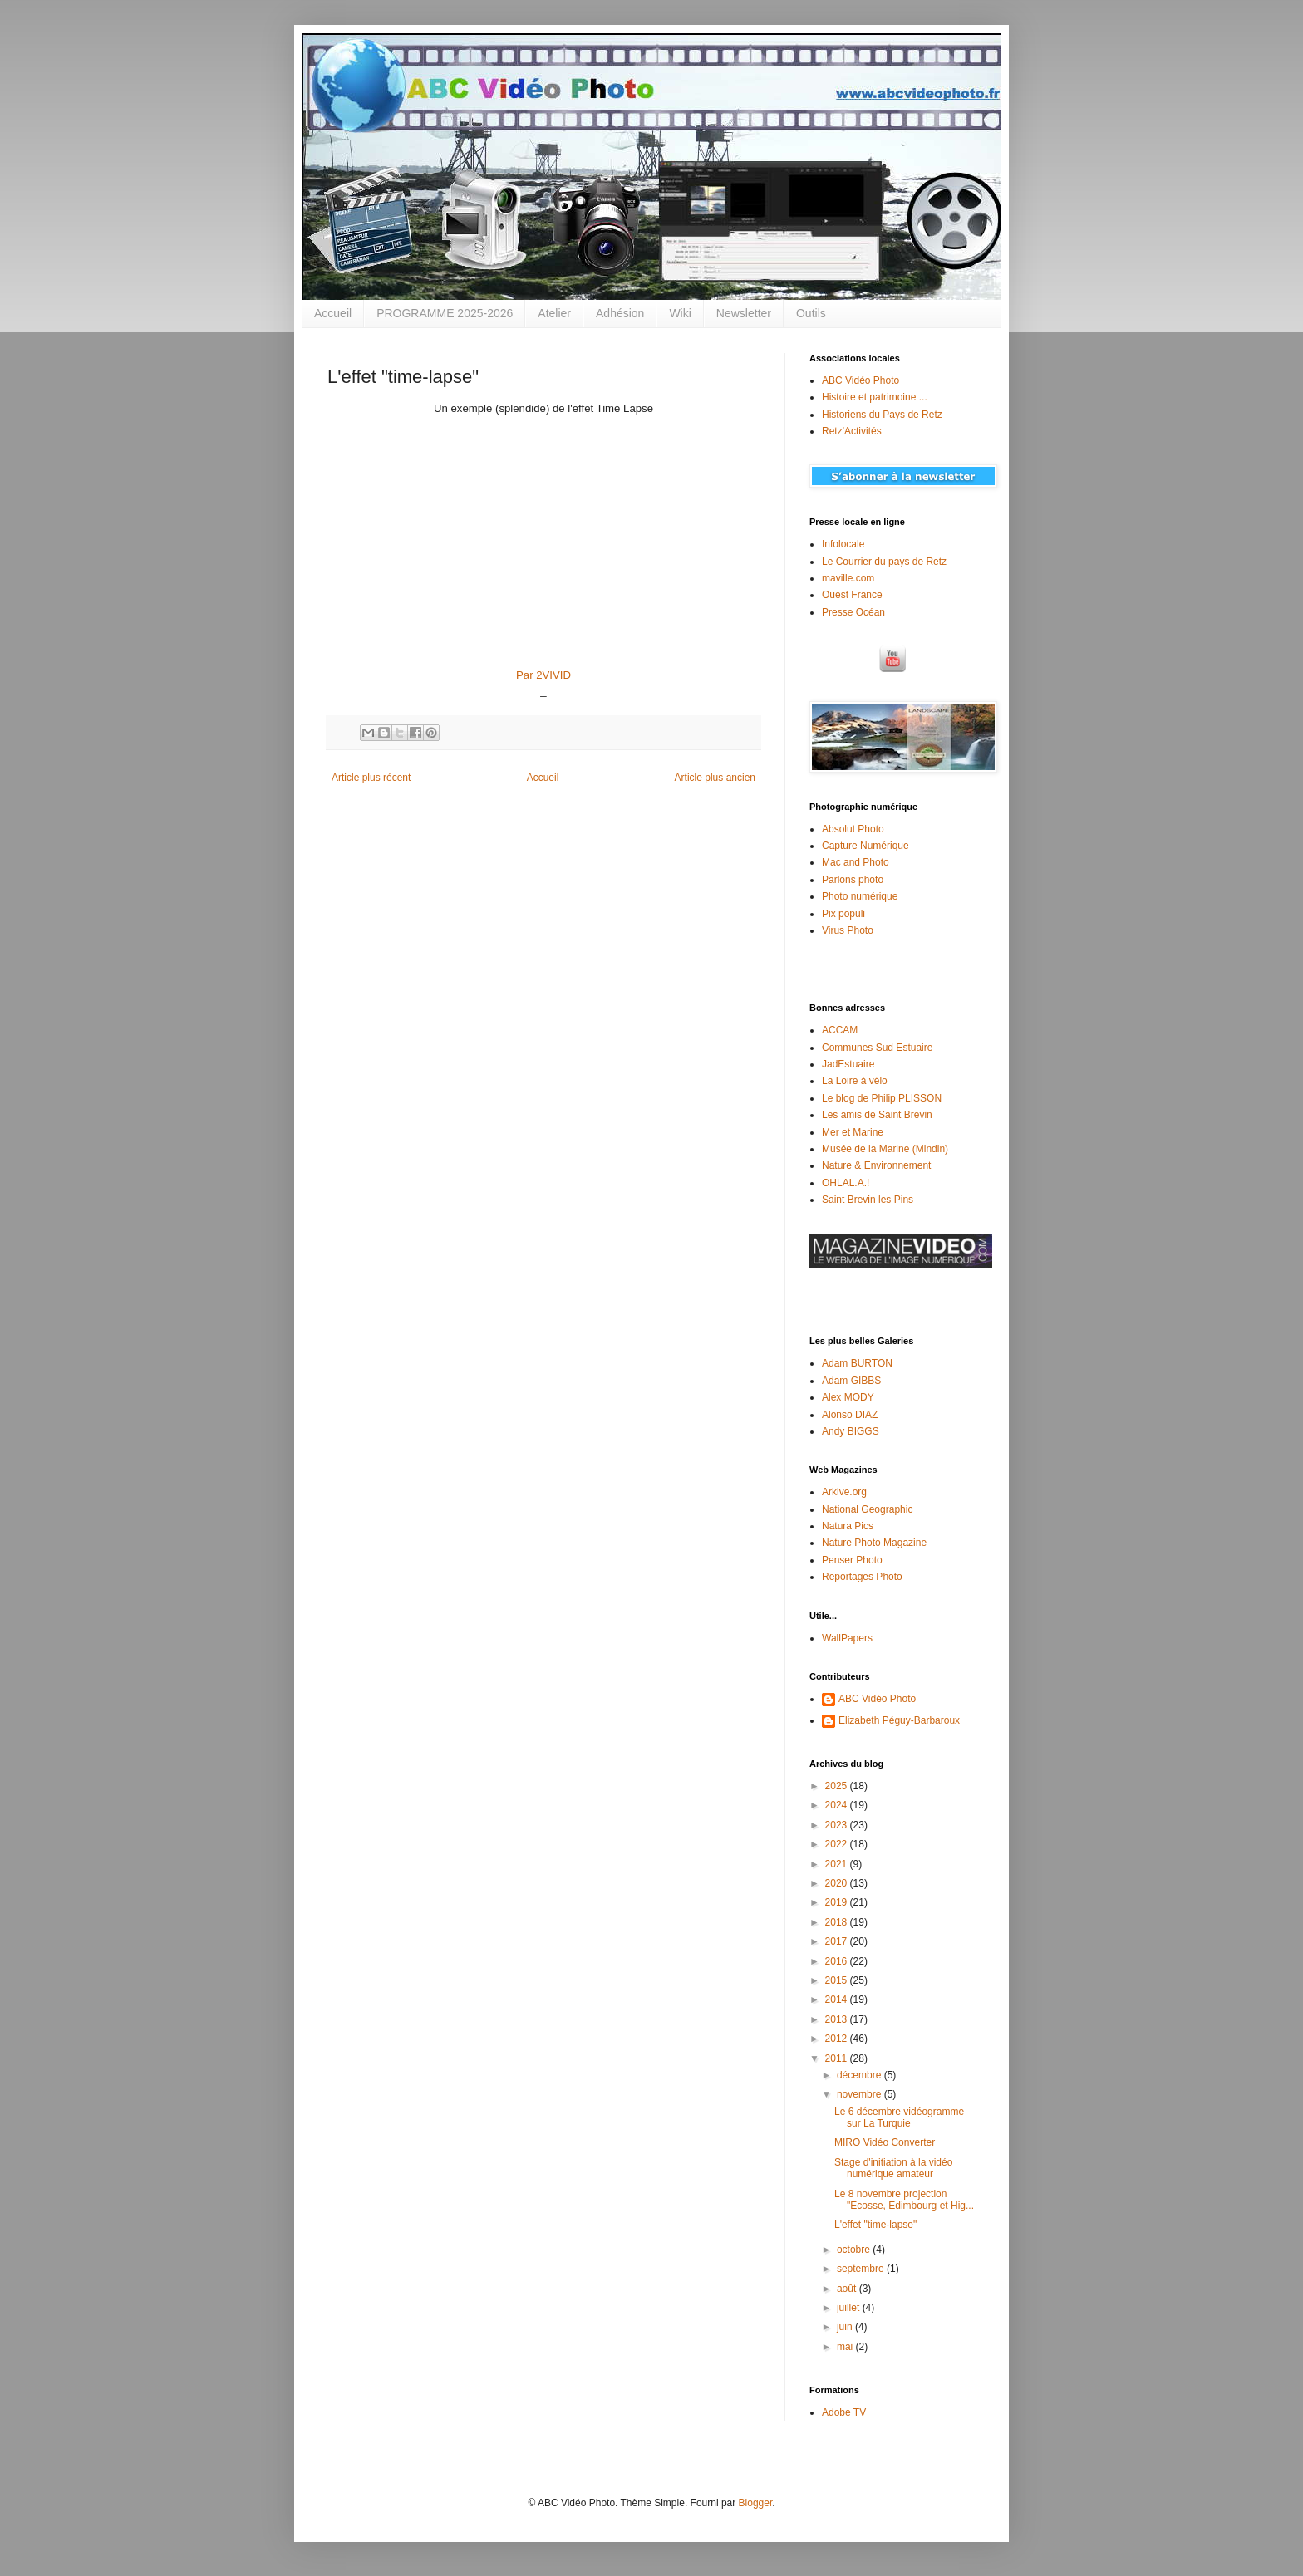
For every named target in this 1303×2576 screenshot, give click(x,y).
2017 (837, 1941)
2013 (837, 2019)
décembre (860, 2075)
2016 (837, 1961)
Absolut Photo (853, 829)
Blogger (756, 2503)
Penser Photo (852, 1560)
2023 (837, 1825)
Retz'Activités (852, 431)
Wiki (680, 313)
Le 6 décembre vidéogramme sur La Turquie (899, 2117)
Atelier (554, 313)
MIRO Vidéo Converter (884, 2142)
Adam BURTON (857, 1363)
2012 (837, 2038)
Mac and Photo (855, 862)
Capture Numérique (865, 845)
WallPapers (847, 1638)
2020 (837, 1883)
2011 (837, 2058)
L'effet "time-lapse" (875, 2224)
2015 (837, 1980)
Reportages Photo (862, 1576)
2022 (837, 1844)
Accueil (333, 313)
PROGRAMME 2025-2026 (444, 313)
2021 (837, 1864)
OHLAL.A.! (845, 1183)
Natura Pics (847, 1526)
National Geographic (867, 1509)
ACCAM (840, 1030)
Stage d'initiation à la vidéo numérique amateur (893, 2168)
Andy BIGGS (850, 1431)
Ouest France (852, 595)
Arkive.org (844, 1492)
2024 (837, 1805)
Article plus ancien (715, 777)
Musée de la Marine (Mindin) (885, 1149)
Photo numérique (859, 896)
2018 (837, 1922)
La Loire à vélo (855, 1081)
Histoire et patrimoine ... (874, 397)
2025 (837, 1786)
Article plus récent (371, 777)
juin (846, 2327)
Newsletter (743, 313)
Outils (811, 313)
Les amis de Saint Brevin (877, 1115)
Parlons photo (852, 880)
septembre (862, 2268)
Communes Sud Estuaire (877, 1047)
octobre (855, 2249)
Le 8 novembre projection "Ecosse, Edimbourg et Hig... (904, 2199)
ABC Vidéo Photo (860, 380)
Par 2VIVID (543, 675)
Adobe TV (844, 2412)
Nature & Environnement (876, 1165)
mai (846, 2347)
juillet (850, 2307)
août (848, 2288)
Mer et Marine (852, 1132)
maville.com (848, 578)
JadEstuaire (848, 1064)
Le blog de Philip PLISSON (882, 1098)
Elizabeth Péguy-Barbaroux (899, 1720)
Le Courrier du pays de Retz (884, 561)
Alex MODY (848, 1397)
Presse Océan (853, 612)
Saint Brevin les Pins (867, 1199)
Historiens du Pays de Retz (882, 414)
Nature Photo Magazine (874, 1542)
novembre (860, 2094)
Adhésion (620, 313)
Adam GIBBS (851, 1380)
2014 (837, 1999)
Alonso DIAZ (850, 1414)
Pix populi (843, 914)
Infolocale (843, 544)
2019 (837, 1902)
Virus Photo (847, 930)
